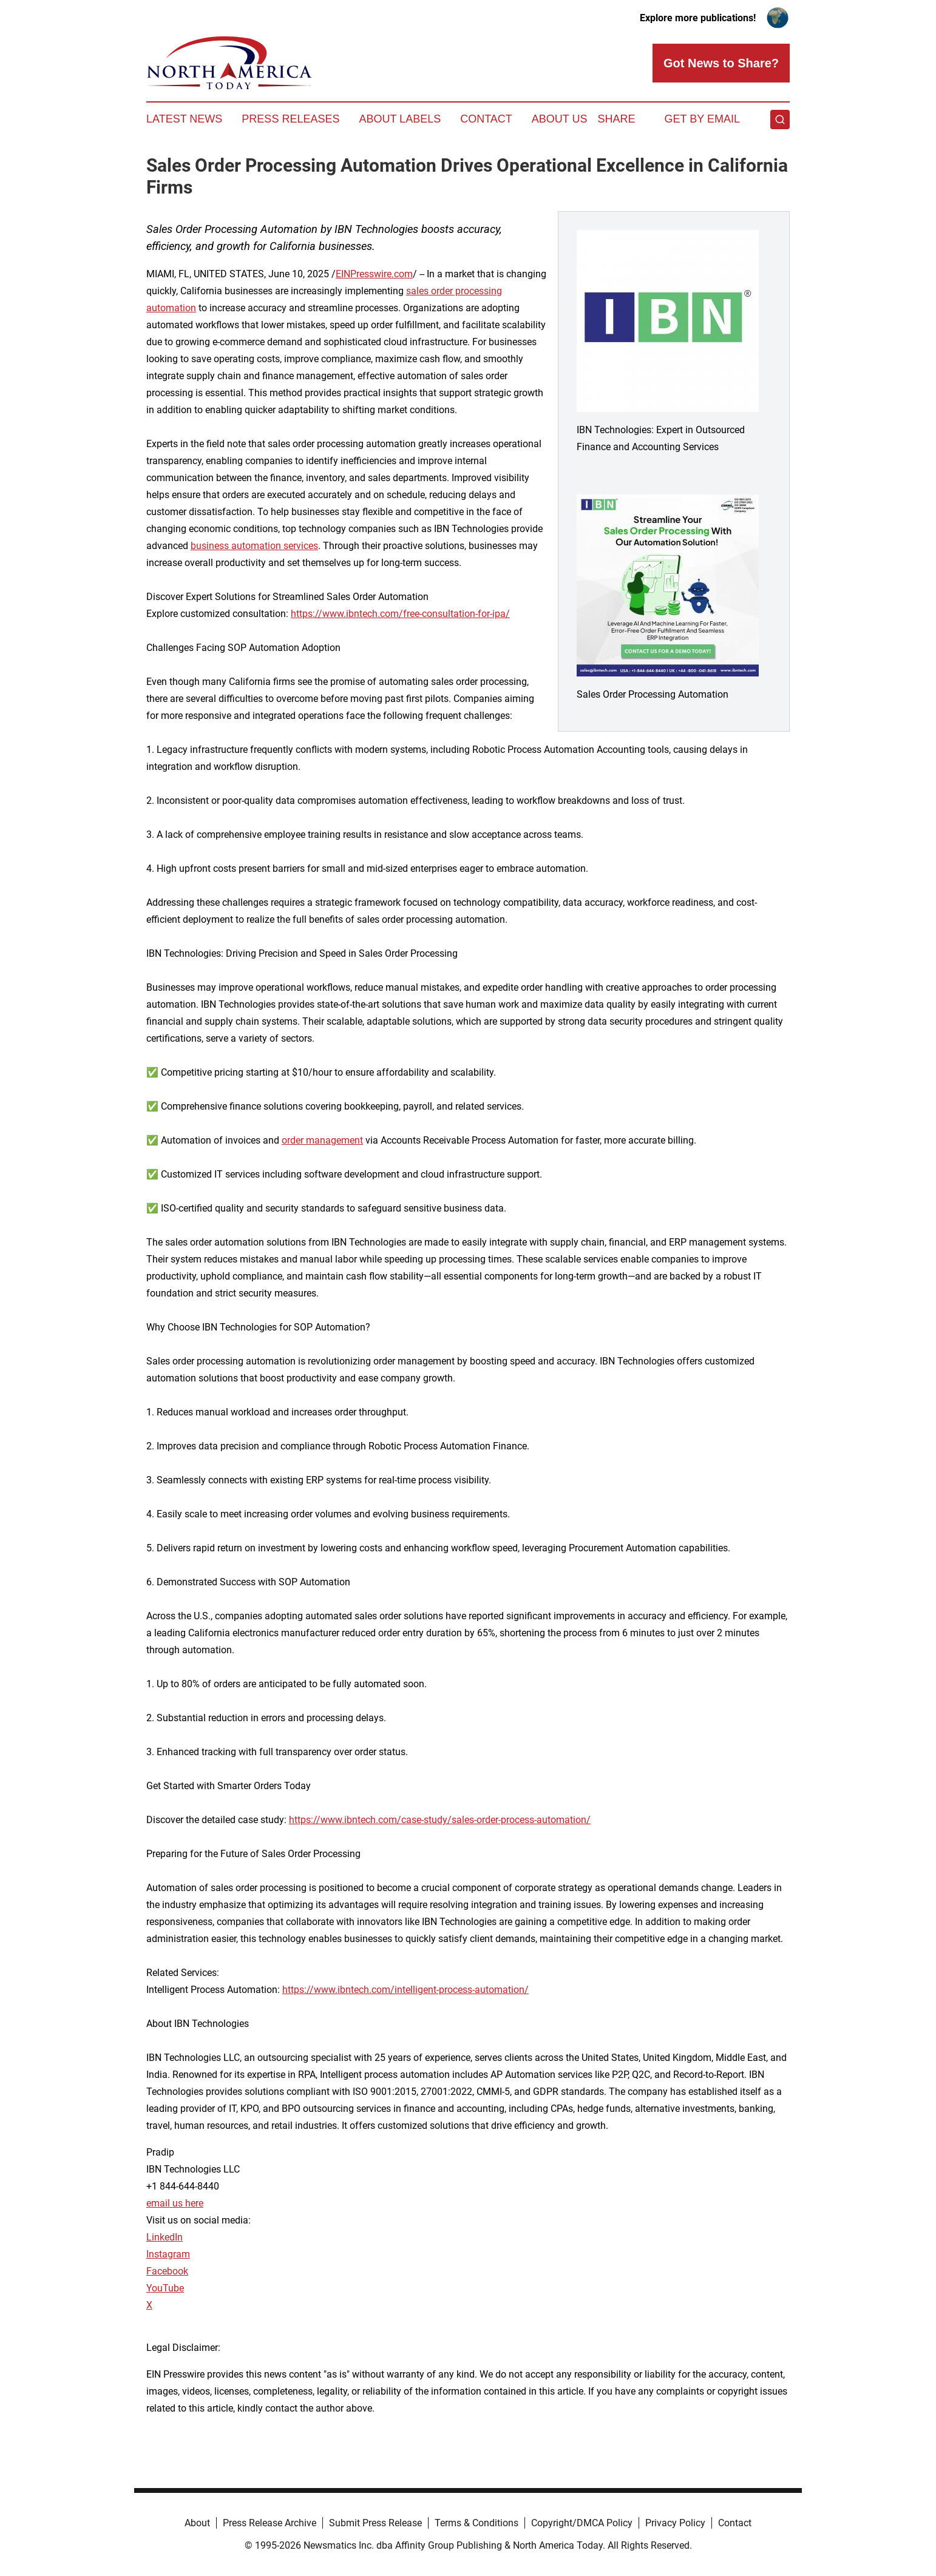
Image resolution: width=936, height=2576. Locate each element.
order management (322, 1140)
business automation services (254, 545)
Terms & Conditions (476, 2523)
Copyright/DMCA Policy (581, 2523)
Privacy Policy (675, 2523)
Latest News (184, 119)
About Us (560, 119)
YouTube (165, 2288)
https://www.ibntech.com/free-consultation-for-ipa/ (400, 613)
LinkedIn (164, 2237)
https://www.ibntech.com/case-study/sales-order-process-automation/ (440, 1820)
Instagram (168, 2254)
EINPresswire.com (374, 274)
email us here (174, 2203)
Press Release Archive (269, 2523)
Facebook (167, 2271)
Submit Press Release (375, 2523)
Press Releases (290, 119)
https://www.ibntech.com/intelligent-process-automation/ (405, 1989)
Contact (486, 119)
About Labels (400, 119)
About (197, 2523)
